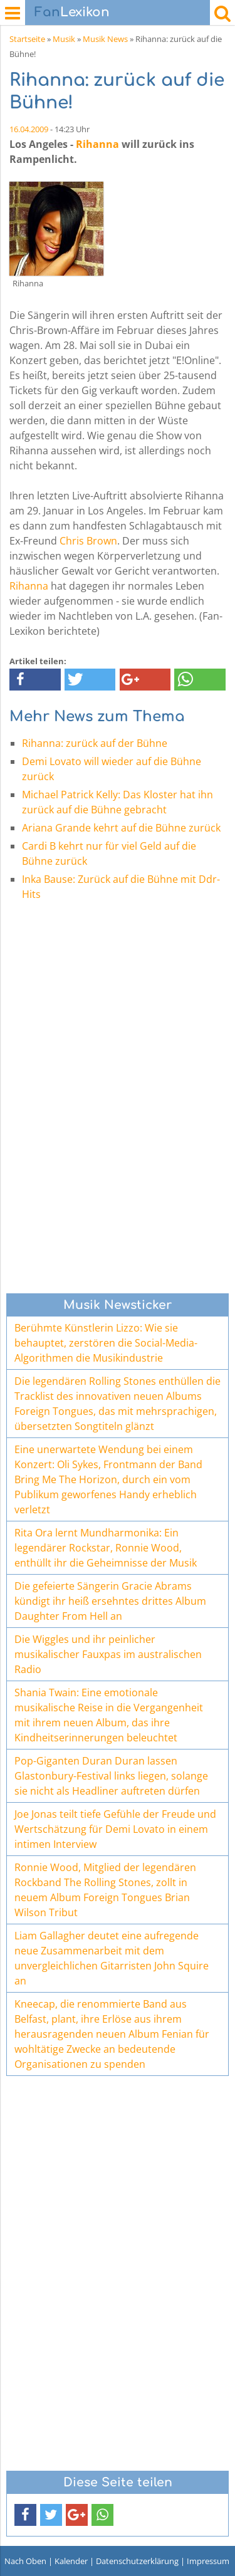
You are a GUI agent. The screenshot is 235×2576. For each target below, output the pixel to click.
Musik (64, 38)
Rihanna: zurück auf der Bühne (94, 743)
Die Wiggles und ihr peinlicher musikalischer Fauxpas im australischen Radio (108, 1654)
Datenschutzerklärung (137, 2561)
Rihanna (97, 144)
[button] (35, 680)
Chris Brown (88, 541)
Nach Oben (25, 2561)
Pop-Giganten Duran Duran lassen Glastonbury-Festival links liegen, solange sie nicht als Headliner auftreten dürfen (111, 1776)
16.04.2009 (28, 129)
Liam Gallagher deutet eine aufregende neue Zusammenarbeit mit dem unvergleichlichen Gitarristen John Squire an (111, 1958)
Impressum (208, 2561)
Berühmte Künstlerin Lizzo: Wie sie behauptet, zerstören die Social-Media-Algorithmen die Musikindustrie (105, 1343)
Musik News (105, 38)
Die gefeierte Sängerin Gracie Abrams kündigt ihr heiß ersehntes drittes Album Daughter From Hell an (110, 1601)
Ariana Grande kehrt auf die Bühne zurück (121, 828)
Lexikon (72, 12)
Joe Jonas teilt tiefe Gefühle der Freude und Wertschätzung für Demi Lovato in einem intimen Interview (115, 1829)
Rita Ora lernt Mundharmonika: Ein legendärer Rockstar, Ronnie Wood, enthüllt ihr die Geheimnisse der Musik (105, 1548)
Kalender (71, 2561)
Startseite (27, 38)
